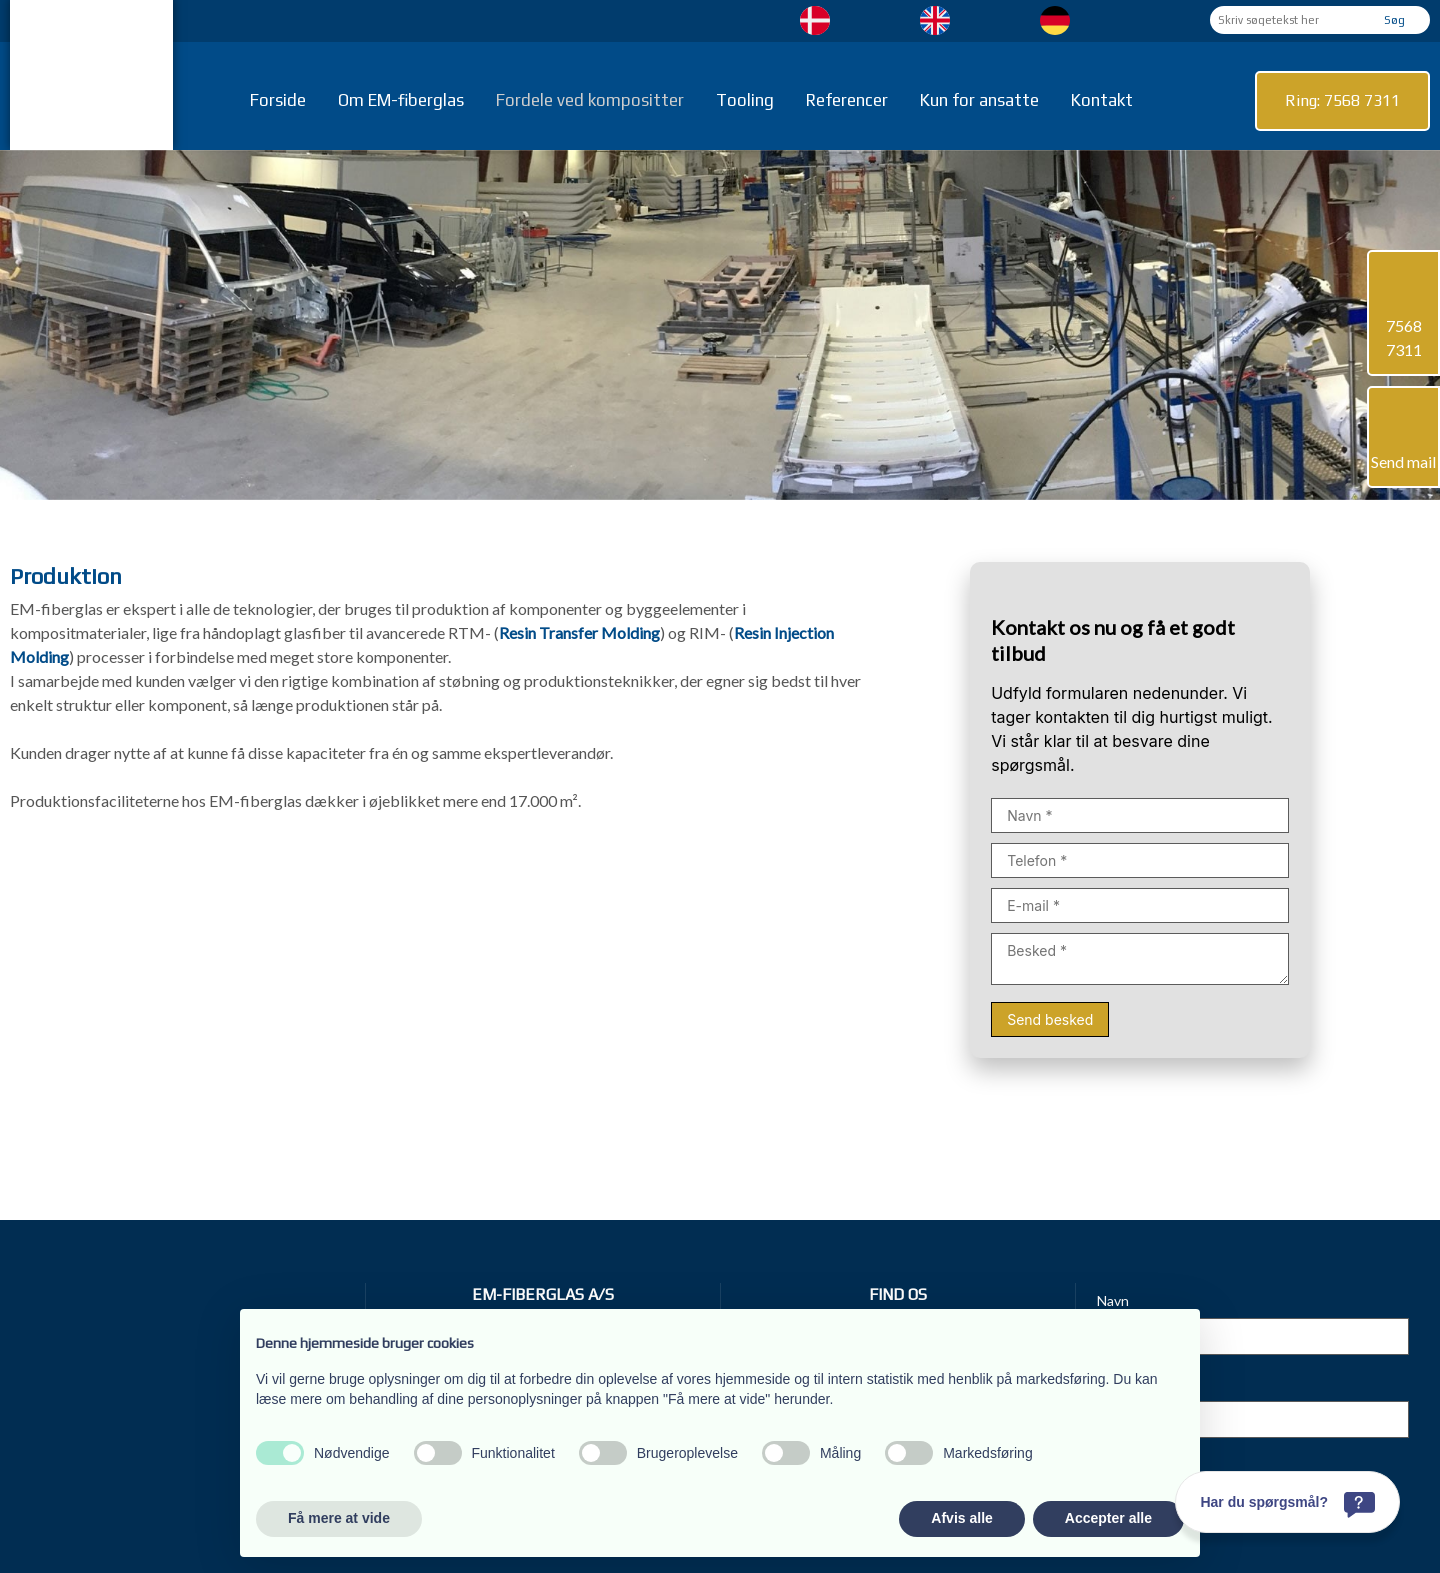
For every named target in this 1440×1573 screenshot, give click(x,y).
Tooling (745, 100)
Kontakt (1102, 100)
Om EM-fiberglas (401, 100)
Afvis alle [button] (961, 1518)
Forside (278, 100)
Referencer (847, 100)
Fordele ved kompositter (590, 100)
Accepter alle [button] (1108, 1518)
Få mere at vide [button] (339, 1518)
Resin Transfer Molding (579, 632)
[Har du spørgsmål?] (1287, 1502)
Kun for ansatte (979, 100)
